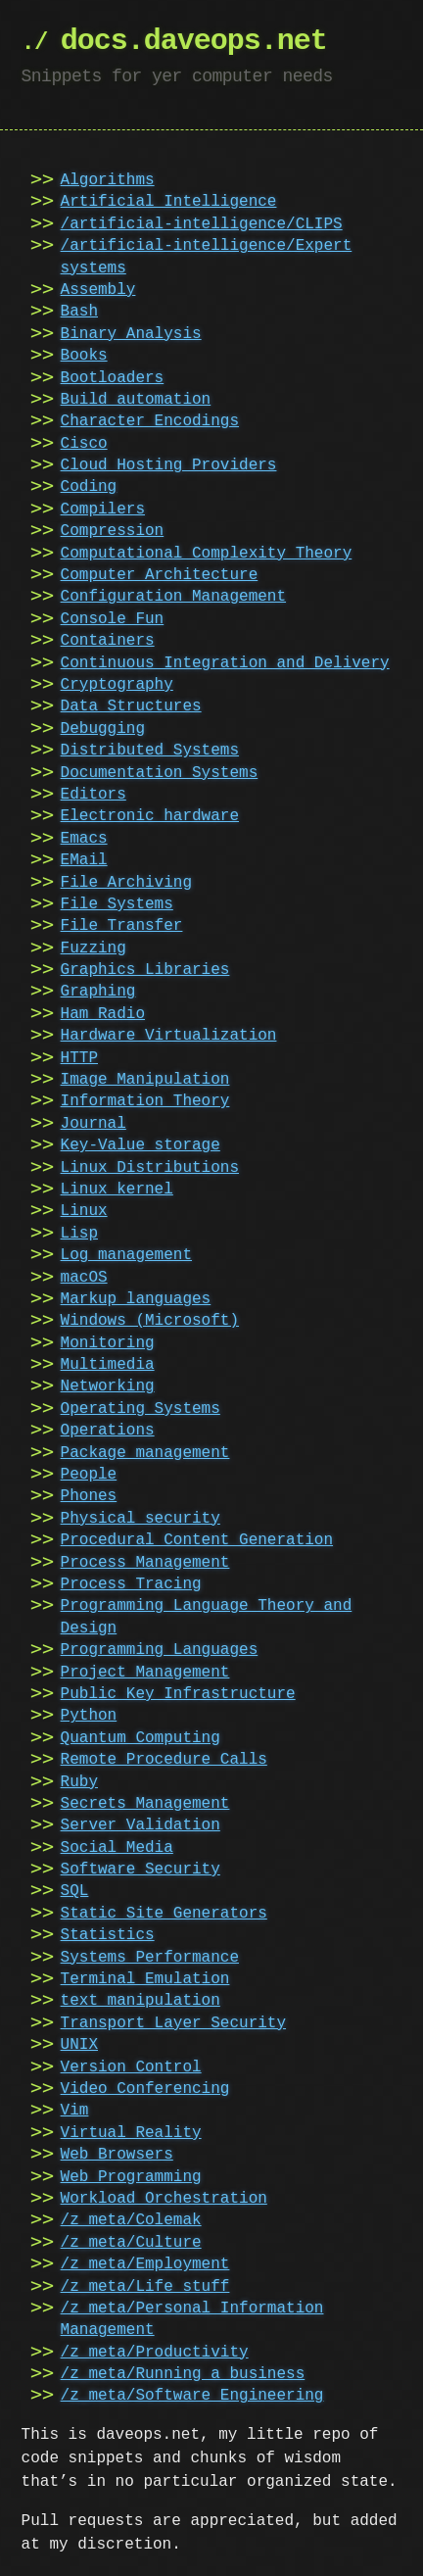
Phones (89, 1496)
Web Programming (131, 2177)
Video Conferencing (145, 2089)
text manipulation (140, 2001)
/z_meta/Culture (131, 2243)
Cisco (84, 444)
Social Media (117, 1848)
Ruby (79, 1782)
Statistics (108, 1935)
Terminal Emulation (145, 1979)
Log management (126, 1255)
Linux (84, 1211)
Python (89, 1715)
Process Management (145, 1563)
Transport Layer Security (173, 2023)
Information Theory (145, 1101)
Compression (112, 531)
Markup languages (136, 1299)
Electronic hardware (150, 816)
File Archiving (126, 883)
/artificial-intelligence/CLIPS (202, 224)
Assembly (98, 290)
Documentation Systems (159, 773)
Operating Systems (140, 1409)
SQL (75, 1891)
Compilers (103, 509)
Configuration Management (173, 597)
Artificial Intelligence (169, 202)
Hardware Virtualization (169, 1035)
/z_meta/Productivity (155, 2352)
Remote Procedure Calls (164, 1760)
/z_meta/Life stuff (145, 2287)
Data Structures (131, 706)
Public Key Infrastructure (178, 1694)
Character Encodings (150, 421)
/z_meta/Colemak (131, 2220)
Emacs (84, 839)
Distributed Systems (150, 750)
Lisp (79, 1233)
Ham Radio (103, 1014)
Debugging (103, 729)
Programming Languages (159, 1650)
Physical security (140, 1519)
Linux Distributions (150, 1168)
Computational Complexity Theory (206, 553)
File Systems (117, 904)
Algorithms (108, 180)
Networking (108, 1386)
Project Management (145, 1672)
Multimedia (108, 1365)
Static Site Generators (164, 1913)
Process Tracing (131, 1584)
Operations (108, 1430)
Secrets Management (145, 1804)
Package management (145, 1453)
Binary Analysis (131, 334)
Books (84, 355)
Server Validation (140, 1825)
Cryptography (117, 685)
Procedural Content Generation (197, 1540)
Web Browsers (117, 2154)
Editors (93, 794)
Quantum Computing (140, 1738)
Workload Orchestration (164, 2199)
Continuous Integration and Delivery (225, 663)
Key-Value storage (140, 1145)
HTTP (79, 1058)
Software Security (140, 1869)
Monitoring (108, 1343)
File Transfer (122, 926)
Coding (89, 487)
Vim (75, 2110)
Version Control (131, 2067)
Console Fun (112, 619)
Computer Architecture (159, 575)
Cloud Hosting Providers (169, 465)
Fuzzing (93, 948)
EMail (84, 860)
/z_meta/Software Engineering (192, 2395)
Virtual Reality (131, 2133)
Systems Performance (150, 1957)
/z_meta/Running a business (183, 2374)
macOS (84, 1277)
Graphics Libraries (145, 970)
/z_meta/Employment (145, 2264)
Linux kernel (117, 1189)
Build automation (136, 400)
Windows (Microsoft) (150, 1321)
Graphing (98, 991)
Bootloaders (112, 378)
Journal (93, 1124)
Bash (79, 311)
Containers (108, 641)
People (89, 1474)
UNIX (79, 2045)
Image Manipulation (145, 1080)
